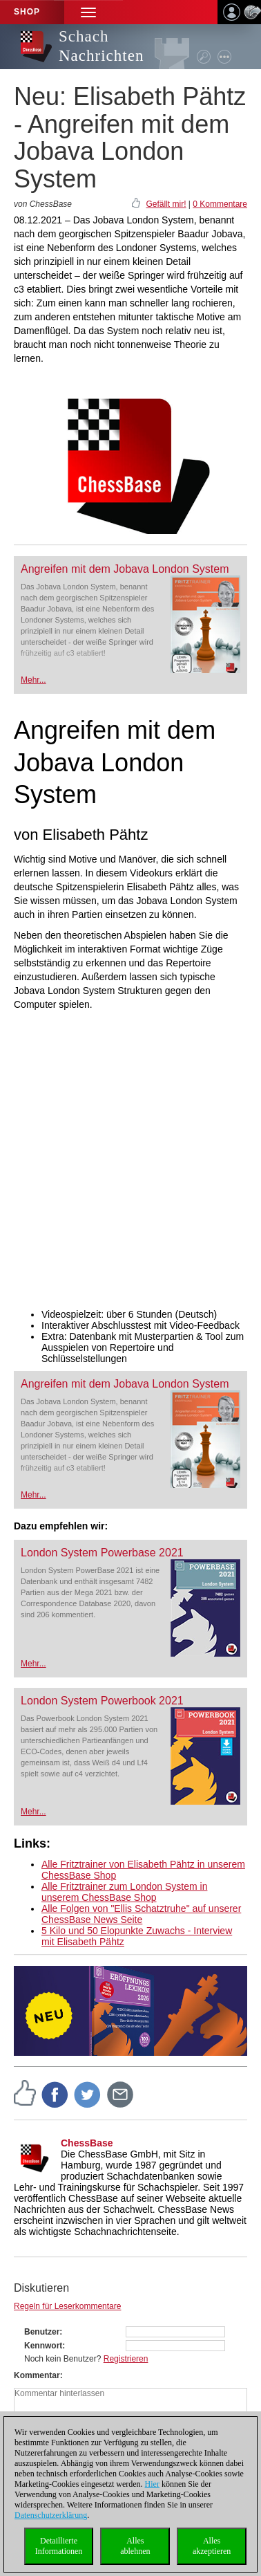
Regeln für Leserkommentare (67, 2306)
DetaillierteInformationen (59, 2546)
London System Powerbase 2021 (102, 1552)
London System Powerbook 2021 (102, 1700)
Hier (152, 2484)
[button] (88, 12)
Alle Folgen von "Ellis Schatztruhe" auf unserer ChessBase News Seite (141, 1914)
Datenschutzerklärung (50, 2515)
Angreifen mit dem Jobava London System (125, 569)
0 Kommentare (220, 204)
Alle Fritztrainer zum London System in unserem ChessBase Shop (124, 1892)
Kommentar (37, 2375)
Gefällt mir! (166, 204)
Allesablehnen (135, 2546)
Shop (27, 12)
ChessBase (87, 2143)
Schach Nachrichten (101, 46)
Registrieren (126, 2359)
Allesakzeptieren (212, 2546)
